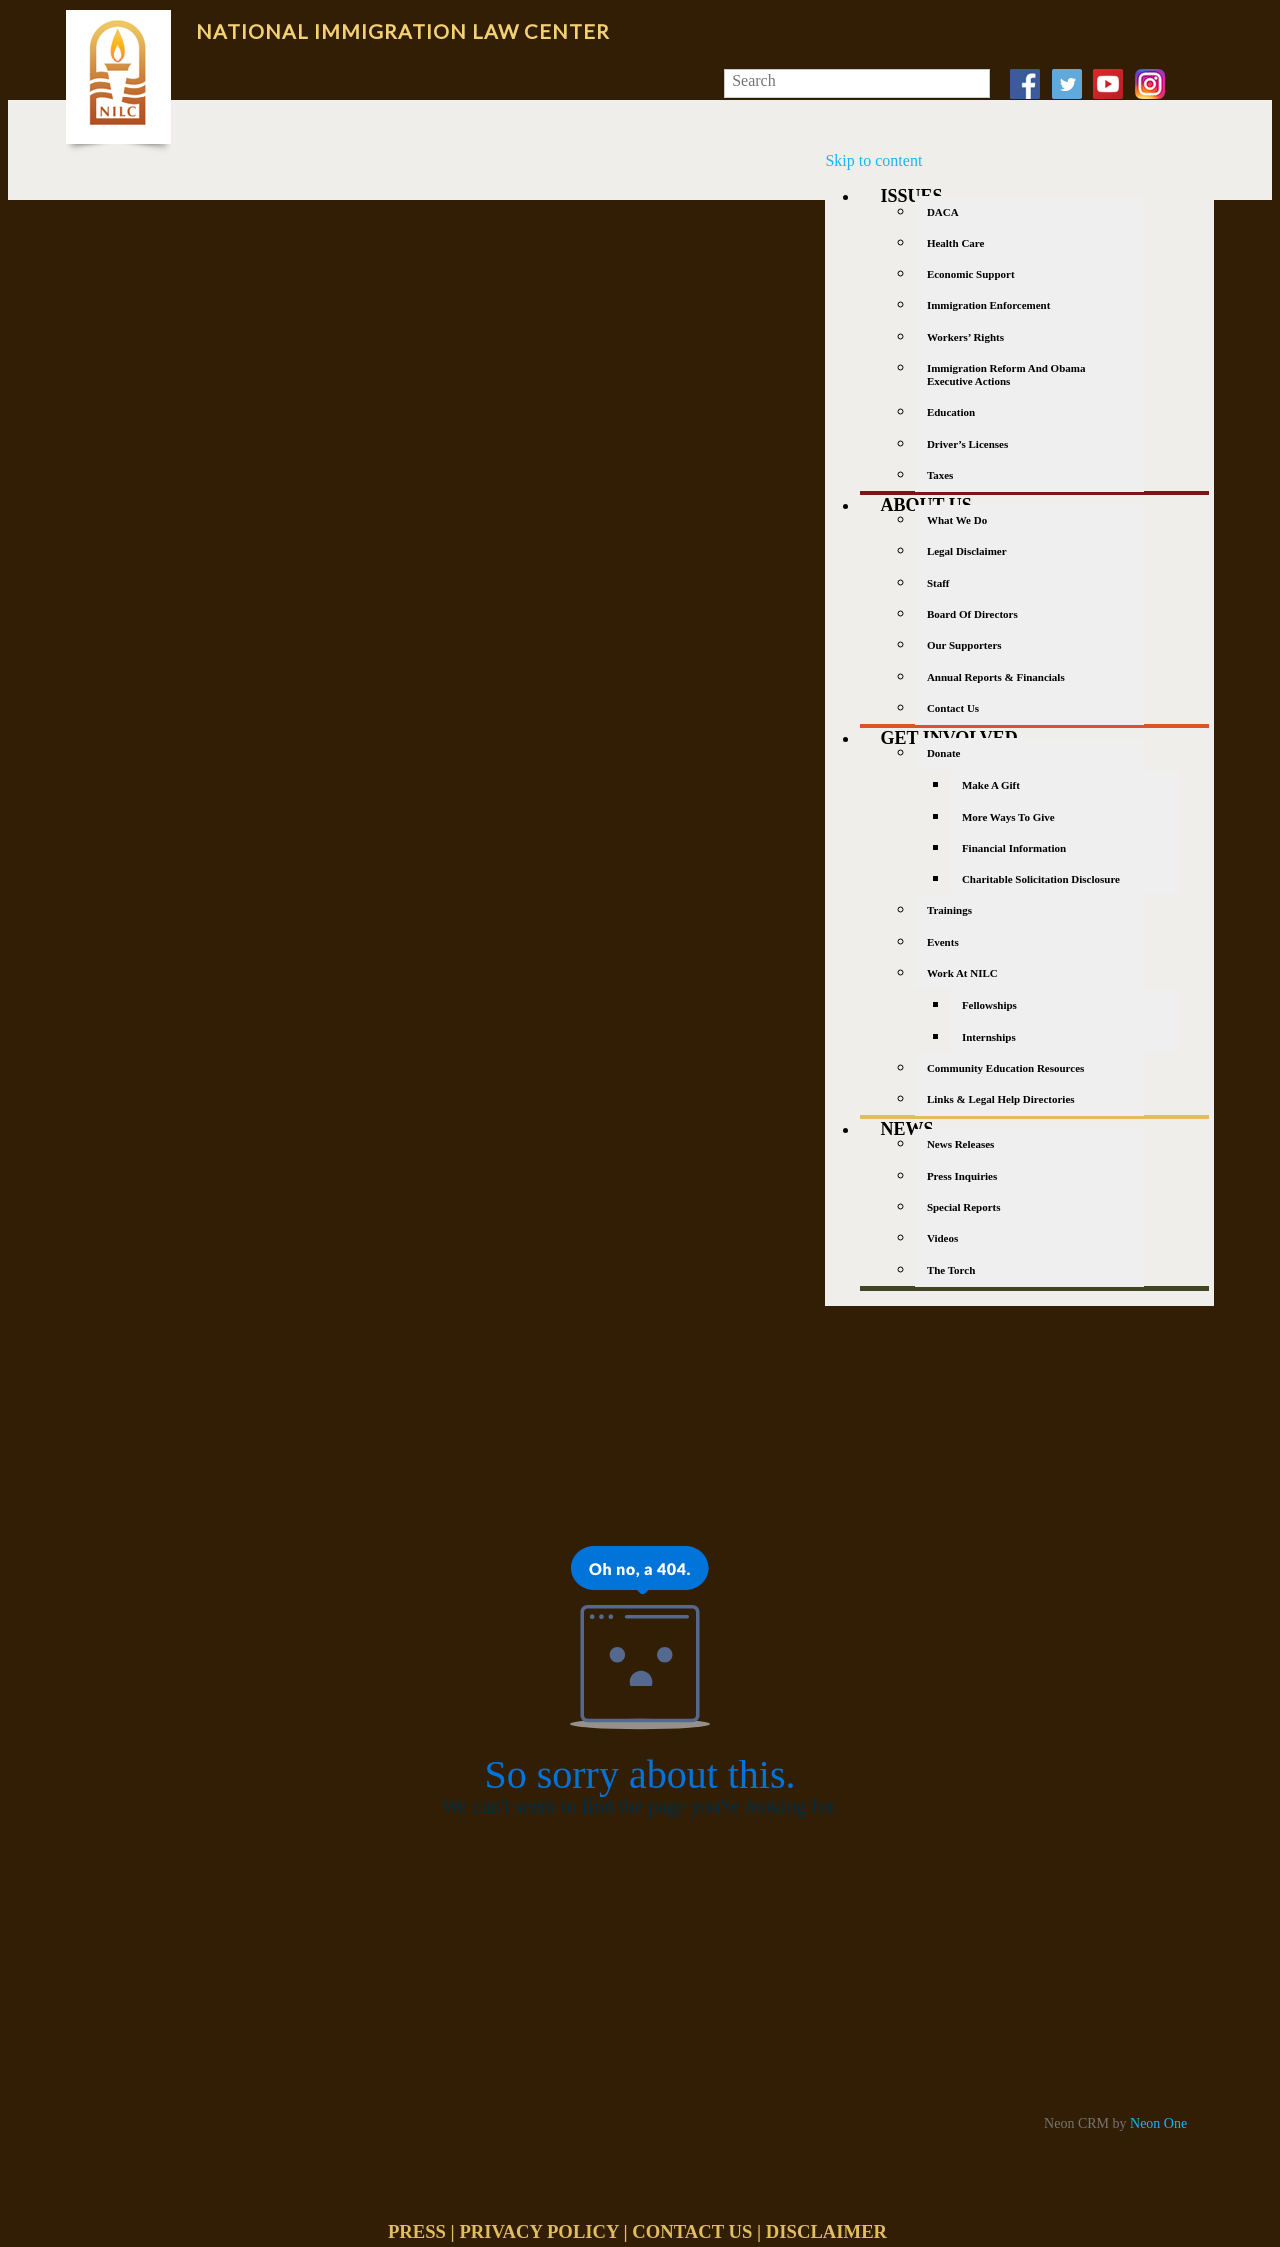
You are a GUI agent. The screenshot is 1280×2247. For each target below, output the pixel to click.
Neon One (1158, 2123)
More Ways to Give (1008, 817)
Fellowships (989, 1005)
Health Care (956, 243)
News (906, 1129)
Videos (942, 1238)
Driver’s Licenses (967, 444)
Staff (938, 583)
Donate (944, 753)
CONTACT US (692, 2231)
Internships (989, 1037)
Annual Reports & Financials (996, 677)
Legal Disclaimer (967, 551)
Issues (911, 196)
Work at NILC (962, 973)
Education (951, 412)
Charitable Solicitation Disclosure (1041, 879)
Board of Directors (972, 614)
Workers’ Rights (965, 337)
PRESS (417, 2231)
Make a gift (991, 785)
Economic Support (971, 274)
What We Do (957, 520)
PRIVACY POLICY (538, 2231)
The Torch (951, 1270)
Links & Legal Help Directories (1001, 1099)
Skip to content (873, 160)
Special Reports (964, 1207)
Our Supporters (964, 645)
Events (943, 942)
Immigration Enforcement (989, 305)
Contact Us (953, 708)
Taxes (940, 475)
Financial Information (1014, 848)
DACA (943, 212)
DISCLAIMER (826, 2231)
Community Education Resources (1005, 1068)
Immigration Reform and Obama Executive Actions (1006, 374)
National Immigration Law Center (403, 31)
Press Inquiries (962, 1176)
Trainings (949, 910)
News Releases (961, 1144)
